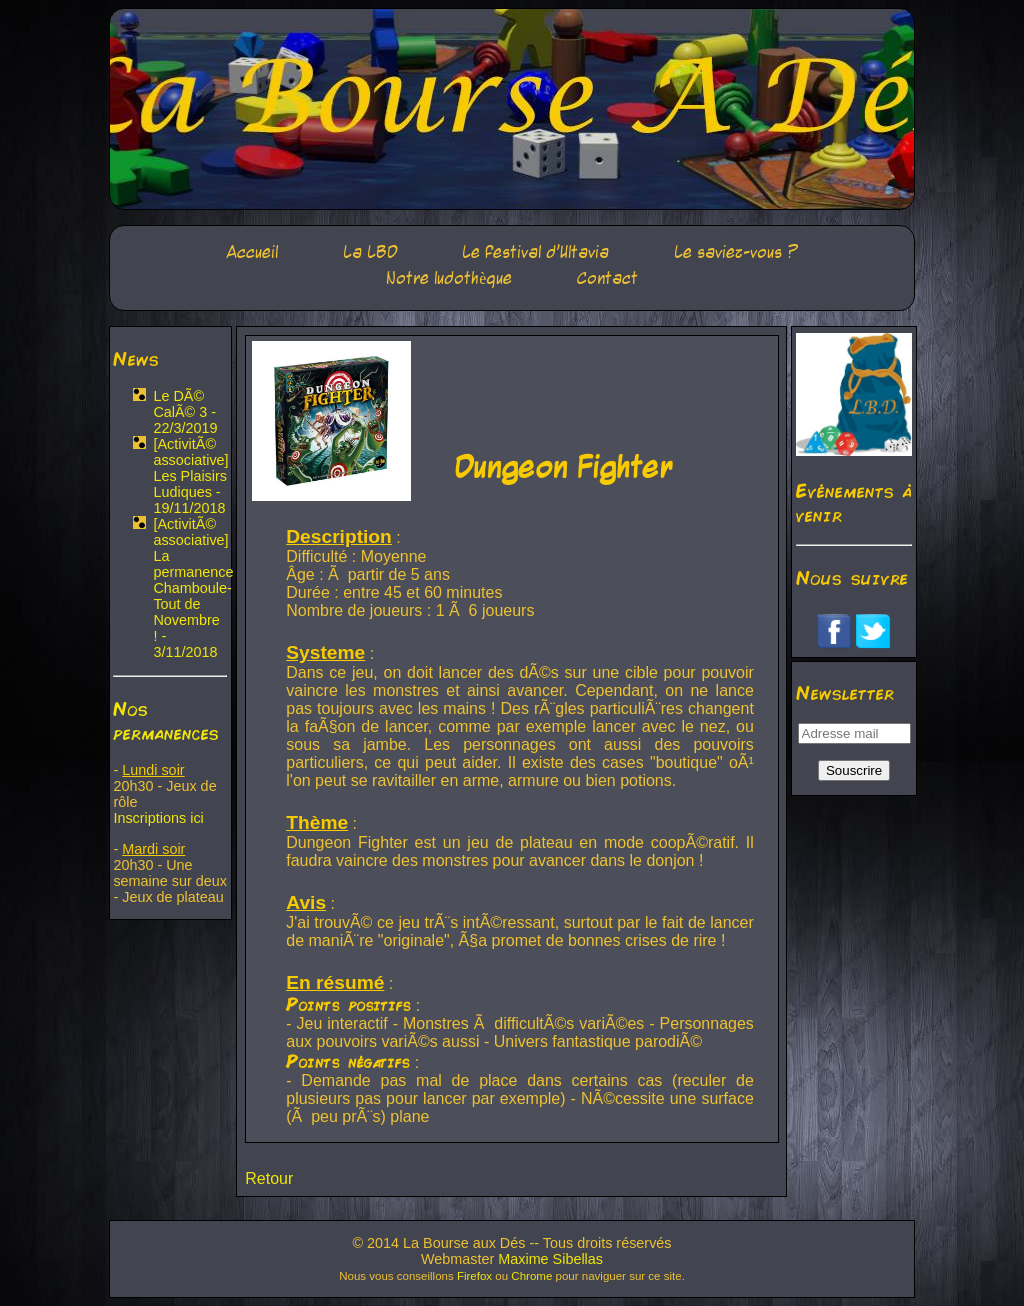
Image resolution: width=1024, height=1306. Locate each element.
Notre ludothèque (449, 278)
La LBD (370, 252)
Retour (269, 1178)
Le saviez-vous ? (736, 252)
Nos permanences (166, 720)
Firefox (474, 1276)
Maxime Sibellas (550, 1259)
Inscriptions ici (158, 818)
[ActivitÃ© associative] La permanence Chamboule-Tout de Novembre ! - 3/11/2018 (193, 588)
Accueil (252, 252)
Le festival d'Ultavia (535, 252)
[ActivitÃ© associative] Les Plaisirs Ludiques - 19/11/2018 (190, 476)
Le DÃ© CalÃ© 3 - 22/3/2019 (185, 412)
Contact (607, 278)
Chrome (531, 1276)
